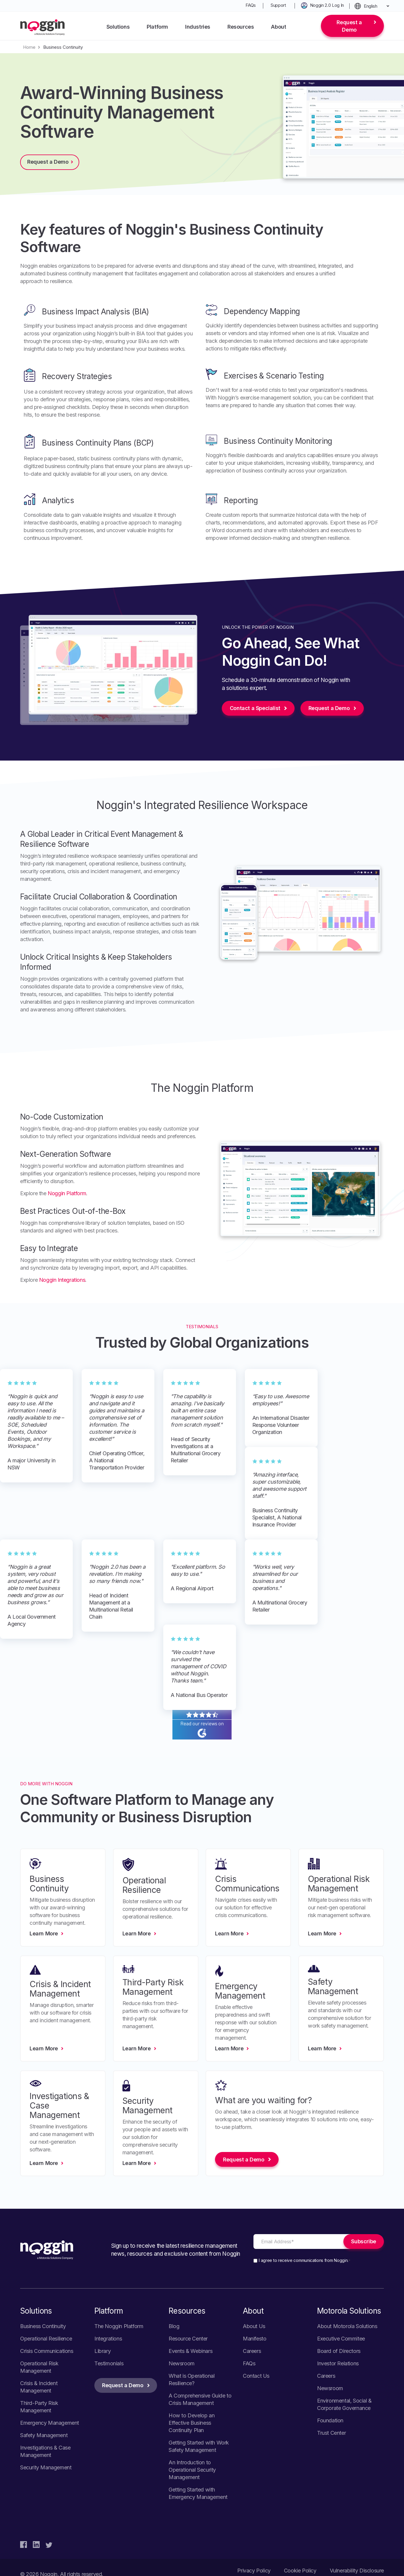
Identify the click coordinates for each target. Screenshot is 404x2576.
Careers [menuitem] (252, 2351)
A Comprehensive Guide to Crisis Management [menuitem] (200, 2399)
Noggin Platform (67, 1193)
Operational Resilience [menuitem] (46, 2338)
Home (29, 47)
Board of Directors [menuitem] (339, 2351)
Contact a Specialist (255, 708)
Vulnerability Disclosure (357, 2570)
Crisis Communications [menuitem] (46, 2351)
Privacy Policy (253, 2570)
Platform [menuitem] (157, 27)
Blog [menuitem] (174, 2326)
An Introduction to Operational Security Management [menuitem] (192, 2469)
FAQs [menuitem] (250, 5)
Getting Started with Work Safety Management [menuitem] (199, 2446)
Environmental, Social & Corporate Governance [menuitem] (344, 2404)
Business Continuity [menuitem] (43, 2326)
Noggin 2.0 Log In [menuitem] (327, 5)
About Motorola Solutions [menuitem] (347, 2326)
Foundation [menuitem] (330, 2420)
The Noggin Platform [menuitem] (118, 2326)
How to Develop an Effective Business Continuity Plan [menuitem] (191, 2422)
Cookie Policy (300, 2570)
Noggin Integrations (62, 1280)
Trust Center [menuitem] (331, 2433)
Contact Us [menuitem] (256, 2376)
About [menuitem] (278, 27)
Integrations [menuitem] (108, 2338)
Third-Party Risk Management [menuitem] (39, 2406)
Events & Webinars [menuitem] (190, 2351)
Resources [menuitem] (240, 27)
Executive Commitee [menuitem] (341, 2338)
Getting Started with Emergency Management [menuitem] (198, 2493)
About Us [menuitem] (254, 2326)
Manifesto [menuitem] (254, 2338)
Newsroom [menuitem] (182, 2363)
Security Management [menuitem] (45, 2467)
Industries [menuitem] (197, 27)
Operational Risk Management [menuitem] (39, 2367)
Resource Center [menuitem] (188, 2338)
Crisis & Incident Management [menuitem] (38, 2387)
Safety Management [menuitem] (43, 2435)
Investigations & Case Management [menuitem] (45, 2451)
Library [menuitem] (102, 2351)
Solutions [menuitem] (118, 27)
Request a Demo (349, 26)
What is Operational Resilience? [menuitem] (191, 2379)
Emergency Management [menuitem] (49, 2423)
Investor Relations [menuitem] (338, 2363)
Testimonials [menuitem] (108, 2363)
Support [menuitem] (278, 5)
